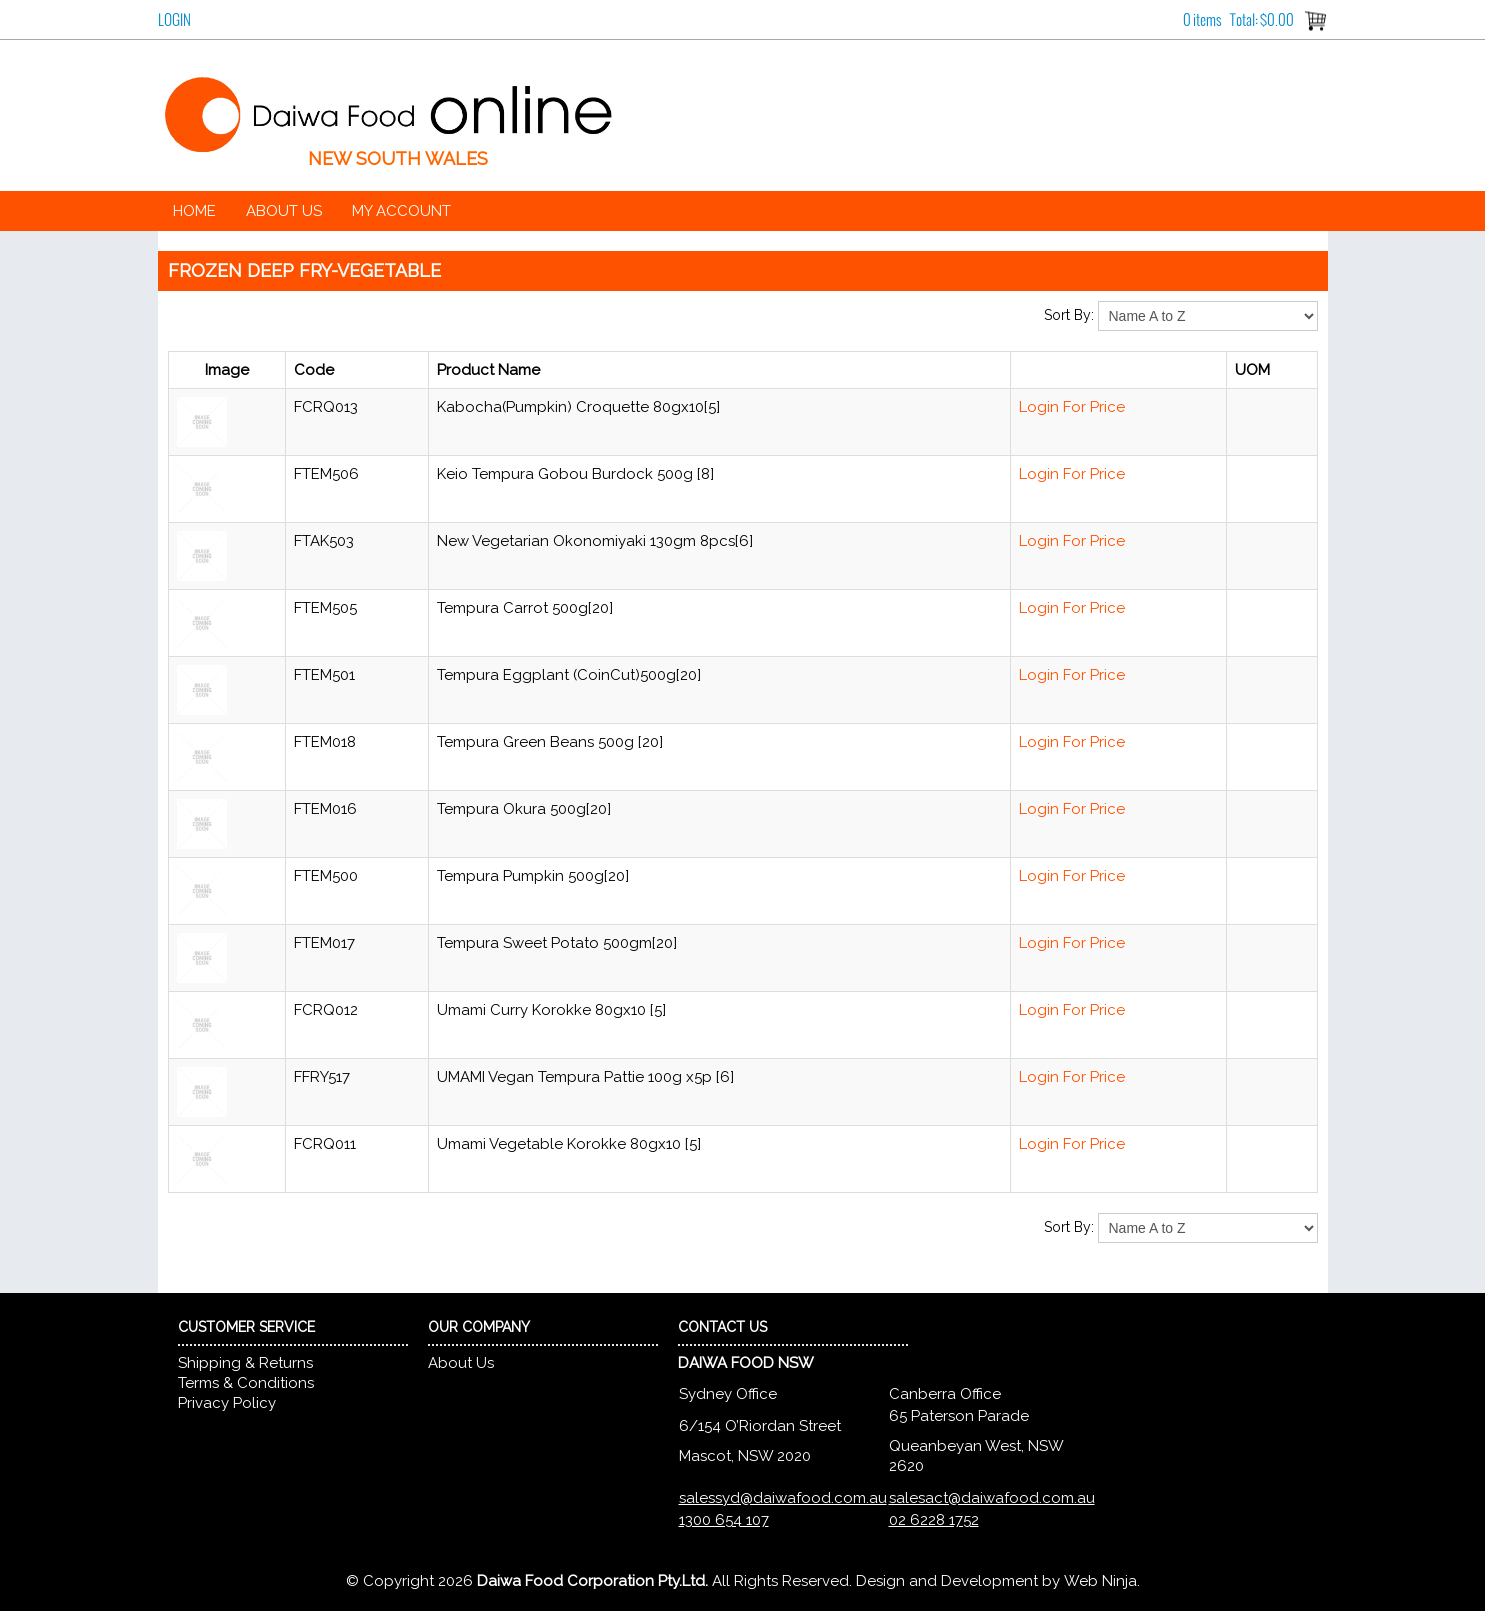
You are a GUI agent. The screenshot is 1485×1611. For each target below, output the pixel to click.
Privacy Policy (227, 1403)
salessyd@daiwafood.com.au (783, 1498)
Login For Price (1072, 407)
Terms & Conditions (246, 1383)
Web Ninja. (1102, 1581)
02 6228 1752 (934, 1520)
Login (174, 20)
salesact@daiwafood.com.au (992, 1498)
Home (194, 211)
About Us (284, 211)
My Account (401, 211)
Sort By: (1069, 315)
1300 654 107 (724, 1520)
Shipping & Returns (245, 1363)
